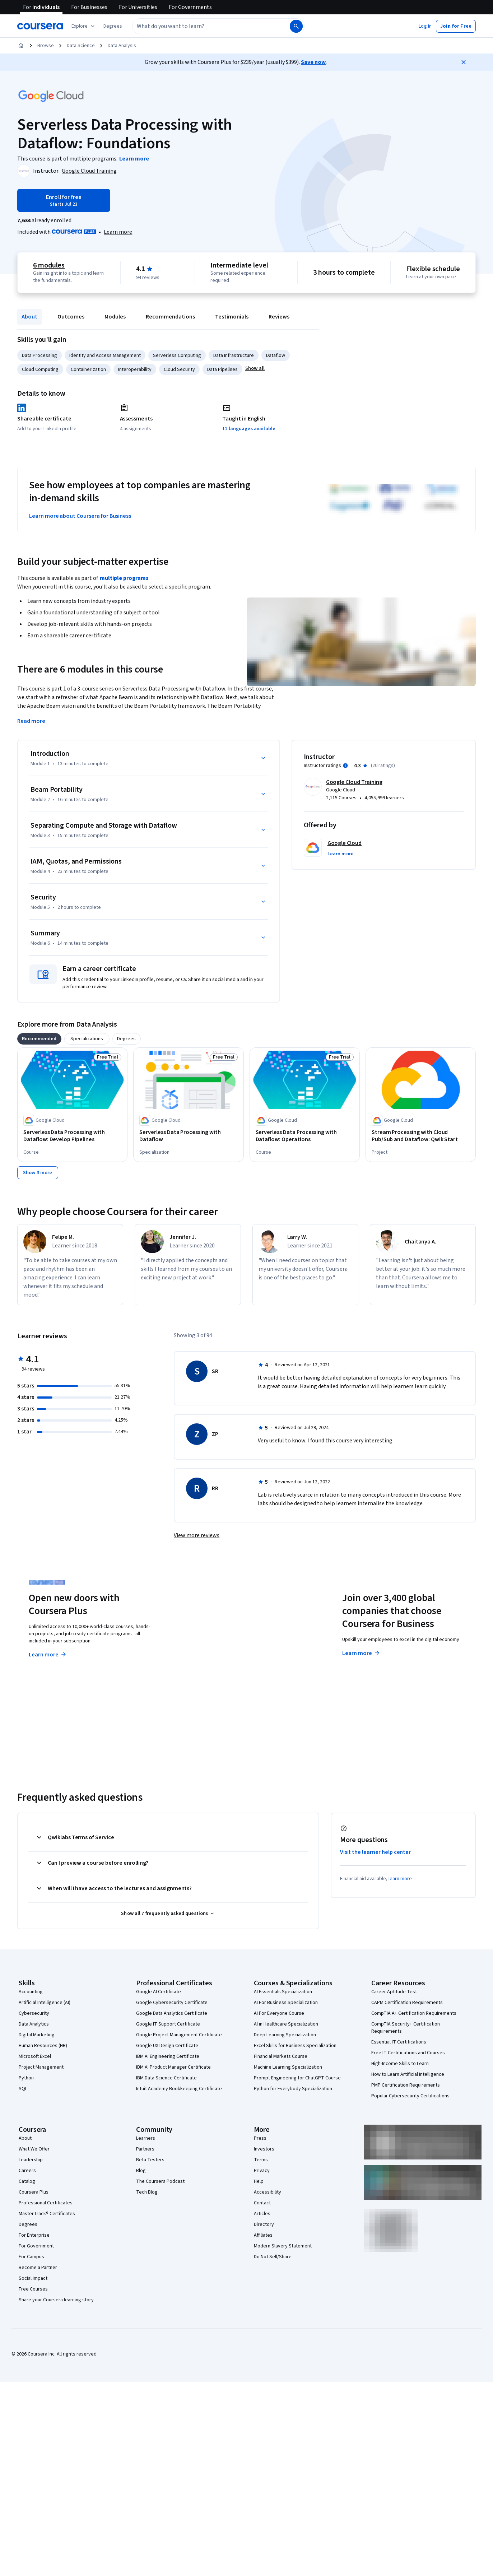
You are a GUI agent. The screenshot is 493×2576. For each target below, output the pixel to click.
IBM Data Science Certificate (166, 2078)
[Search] (296, 26)
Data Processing (39, 355)
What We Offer (34, 2149)
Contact (262, 2203)
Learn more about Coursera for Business (80, 516)
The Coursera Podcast (160, 2181)
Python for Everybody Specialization (293, 2088)
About (29, 317)
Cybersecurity (34, 2013)
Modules (115, 317)
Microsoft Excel (35, 2056)
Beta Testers (150, 2159)
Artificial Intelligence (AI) (44, 2002)
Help (259, 2181)
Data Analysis (122, 45)
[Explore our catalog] (84, 26)
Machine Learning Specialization (288, 2067)
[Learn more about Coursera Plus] (118, 232)
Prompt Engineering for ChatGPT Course (297, 2078)
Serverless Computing (177, 355)
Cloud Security (179, 369)
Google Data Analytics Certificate (171, 2013)
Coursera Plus (33, 2192)
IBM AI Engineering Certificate (167, 2056)
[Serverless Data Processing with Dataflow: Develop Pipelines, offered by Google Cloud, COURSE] (72, 1136)
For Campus (31, 2256)
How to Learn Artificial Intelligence (407, 2074)
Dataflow (275, 355)
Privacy (262, 2170)
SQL (23, 2088)
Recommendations (170, 317)
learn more (400, 1878)
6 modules (49, 265)
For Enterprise (34, 2235)
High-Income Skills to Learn (400, 2063)
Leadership (31, 2159)
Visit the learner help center (375, 1852)
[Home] (20, 45)
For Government (36, 2246)
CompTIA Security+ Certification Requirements (405, 2028)
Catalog (27, 2181)
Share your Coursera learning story (56, 2299)
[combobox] (210, 26)
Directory (264, 2224)
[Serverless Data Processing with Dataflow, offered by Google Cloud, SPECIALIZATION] (188, 1136)
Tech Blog (147, 2192)
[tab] (39, 1039)
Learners (145, 2138)
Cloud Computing (40, 369)
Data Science (81, 45)
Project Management (41, 2067)
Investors (264, 2149)
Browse (45, 45)
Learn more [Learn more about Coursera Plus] (48, 1655)
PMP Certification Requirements (405, 2085)
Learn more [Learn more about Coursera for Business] (361, 1653)
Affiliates (263, 2235)
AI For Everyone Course (279, 2013)
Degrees (28, 2224)
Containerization (88, 369)
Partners (145, 2149)
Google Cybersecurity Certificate (172, 2002)
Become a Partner (38, 2267)
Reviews (279, 317)
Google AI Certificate (158, 1991)
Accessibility (267, 2192)
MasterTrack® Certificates (47, 2213)
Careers (27, 2170)
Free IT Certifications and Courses (408, 2052)
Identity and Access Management (105, 355)
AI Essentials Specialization (283, 1991)
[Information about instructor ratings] (345, 765)
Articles (262, 2213)
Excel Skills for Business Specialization (295, 2045)
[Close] (463, 62)
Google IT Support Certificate (168, 2024)
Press (260, 2138)
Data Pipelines (222, 369)
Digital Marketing (37, 2034)
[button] (113, 26)
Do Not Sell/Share (273, 2256)
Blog (141, 2170)
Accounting (31, 1991)
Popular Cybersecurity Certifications (410, 2096)
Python (26, 2078)
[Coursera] (40, 26)
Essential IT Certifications (398, 2042)
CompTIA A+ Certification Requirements (413, 2013)
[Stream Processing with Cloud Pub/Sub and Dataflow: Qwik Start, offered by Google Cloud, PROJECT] (421, 1136)
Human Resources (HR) (43, 2045)
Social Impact (33, 2278)
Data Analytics (34, 2024)
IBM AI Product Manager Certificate (173, 2067)
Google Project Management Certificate (179, 2034)
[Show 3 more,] (37, 1172)
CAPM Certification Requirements (407, 2002)
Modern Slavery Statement (283, 2246)
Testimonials (231, 317)
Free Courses (33, 2289)
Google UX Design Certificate (167, 2045)
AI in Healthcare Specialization (286, 2024)
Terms (261, 2159)
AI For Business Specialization (286, 2002)
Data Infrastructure (233, 355)
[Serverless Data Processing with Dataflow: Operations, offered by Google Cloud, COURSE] (305, 1136)
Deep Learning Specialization (285, 2034)
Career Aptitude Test (394, 1991)
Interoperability (135, 369)
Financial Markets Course (280, 2056)
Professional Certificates (46, 2203)
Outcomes (70, 317)
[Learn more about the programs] (134, 158)
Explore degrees (209, 1647)
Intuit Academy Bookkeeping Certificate (179, 2088)
